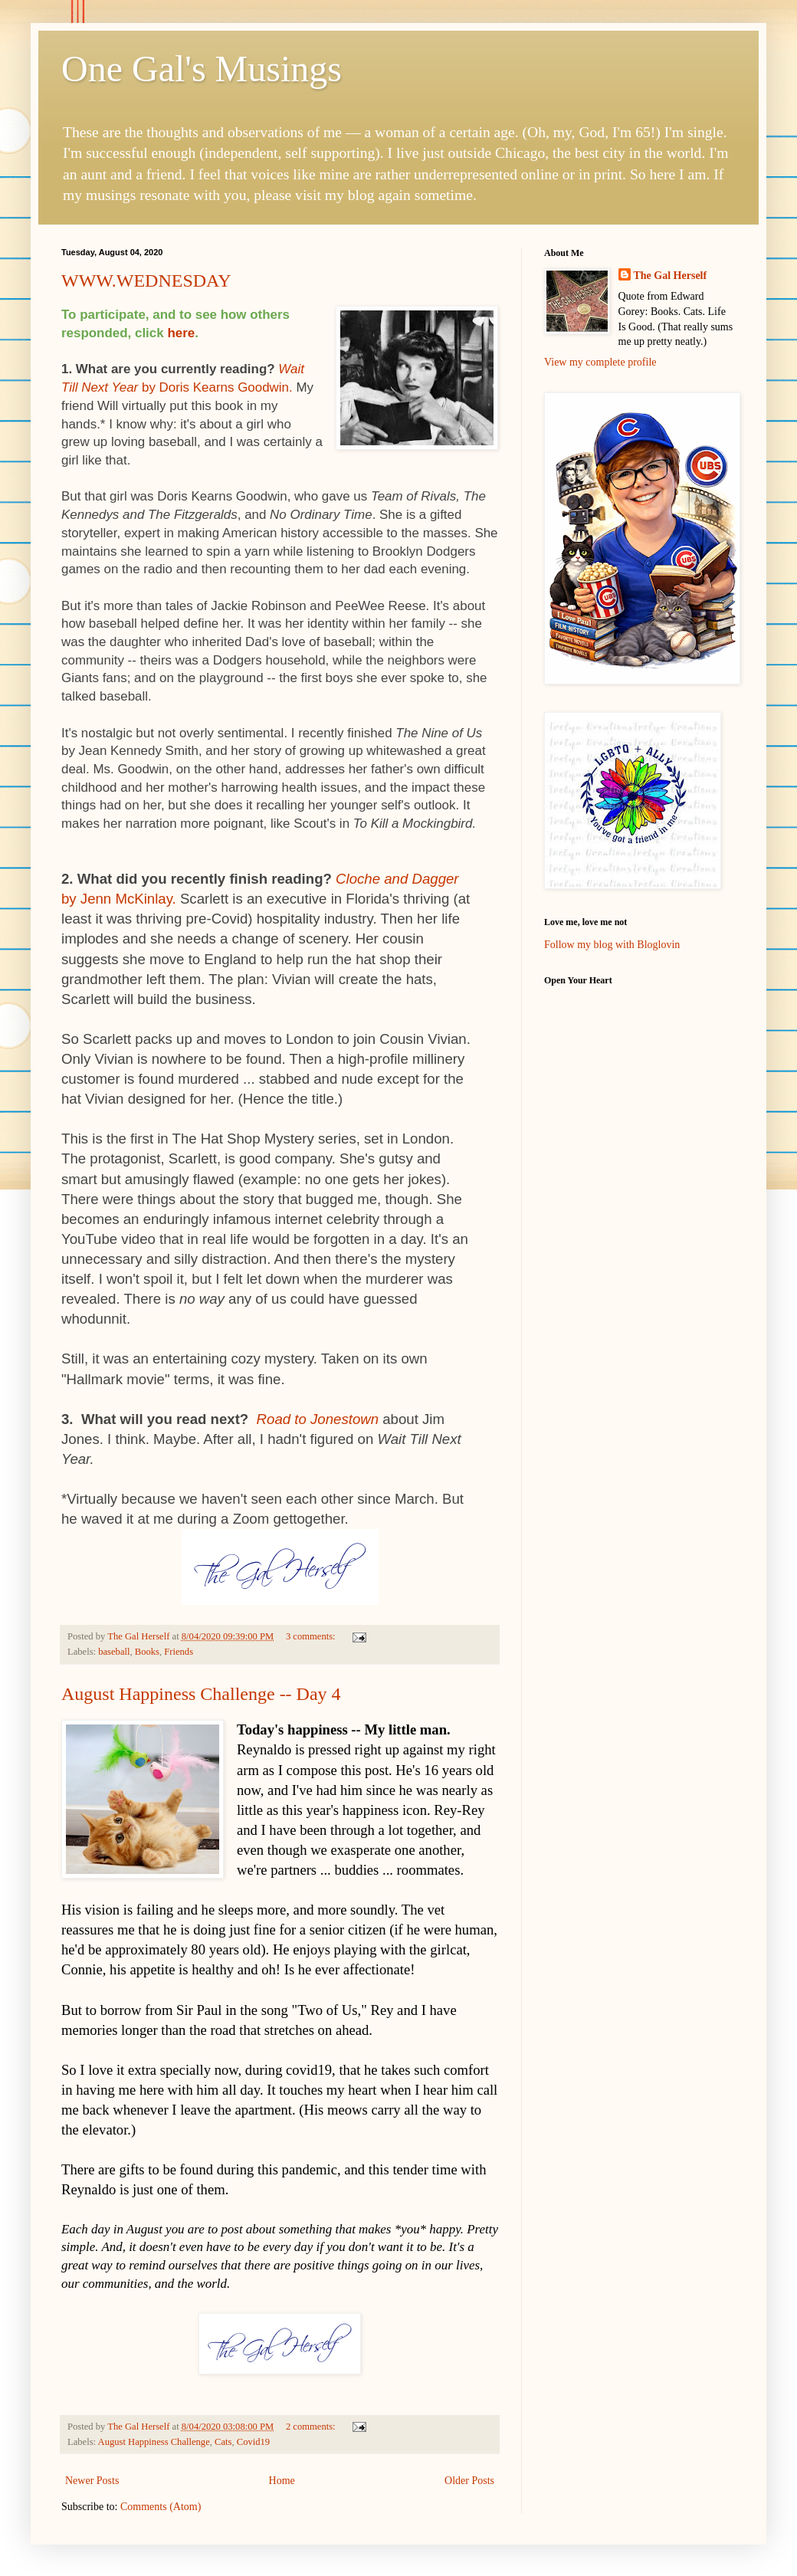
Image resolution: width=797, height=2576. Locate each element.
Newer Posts (92, 2480)
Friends (178, 1651)
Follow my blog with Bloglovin (612, 944)
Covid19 (253, 2442)
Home (282, 2480)
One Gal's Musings (201, 68)
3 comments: (312, 1636)
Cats (223, 2442)
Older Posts (469, 2480)
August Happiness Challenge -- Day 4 (201, 1694)
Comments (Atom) (160, 2506)
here (181, 333)
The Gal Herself (670, 275)
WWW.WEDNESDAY (146, 280)
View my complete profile (600, 362)
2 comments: (312, 2426)
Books (147, 1651)
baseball (114, 1651)
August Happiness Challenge (154, 2442)
